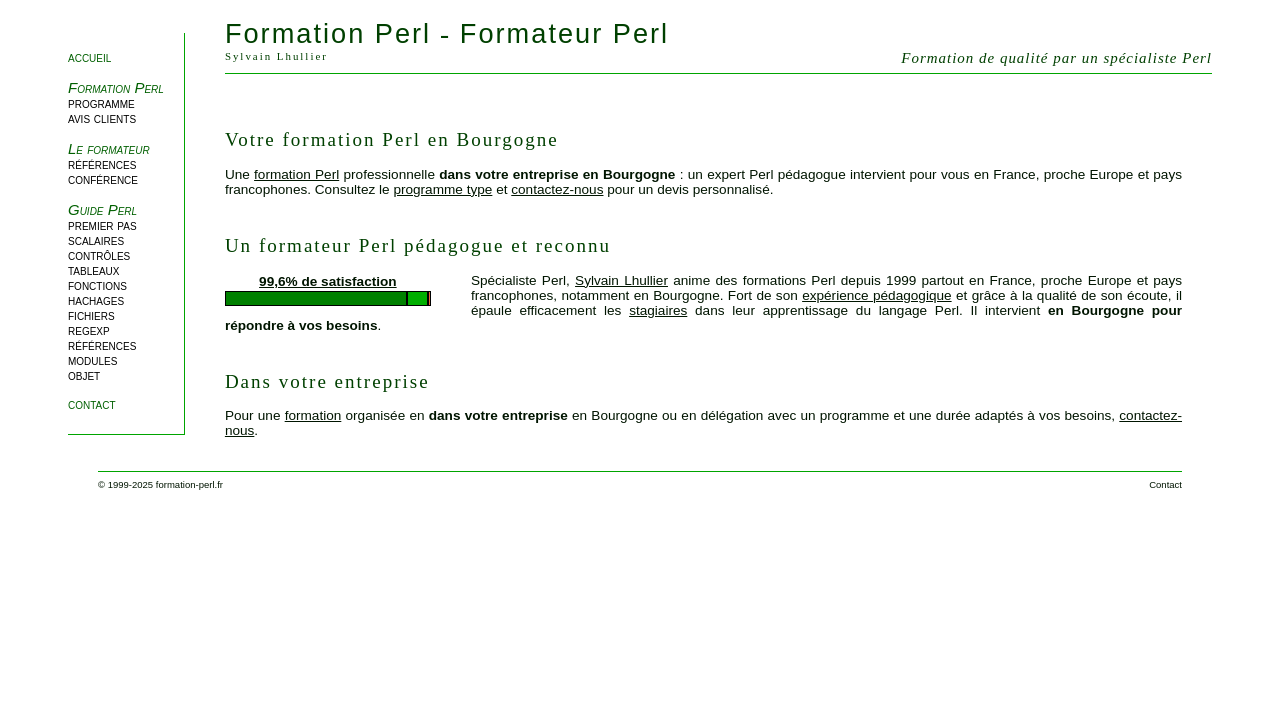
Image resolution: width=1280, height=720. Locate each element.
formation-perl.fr (189, 484)
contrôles (99, 255)
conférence (103, 179)
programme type (442, 189)
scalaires (96, 240)
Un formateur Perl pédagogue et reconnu (418, 245)
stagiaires (658, 310)
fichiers (91, 315)
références (102, 164)
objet (84, 375)
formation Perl (296, 174)
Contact (1165, 484)
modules (92, 360)
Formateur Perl (564, 33)
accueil (89, 57)
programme (101, 103)
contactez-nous (557, 189)
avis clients (102, 118)
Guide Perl (102, 209)
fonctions (97, 285)
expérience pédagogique (876, 295)
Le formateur (109, 148)
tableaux (94, 270)
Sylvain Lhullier (621, 280)
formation (313, 415)
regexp (89, 330)
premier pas (102, 225)
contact (92, 404)
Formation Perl (116, 87)
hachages (96, 300)
